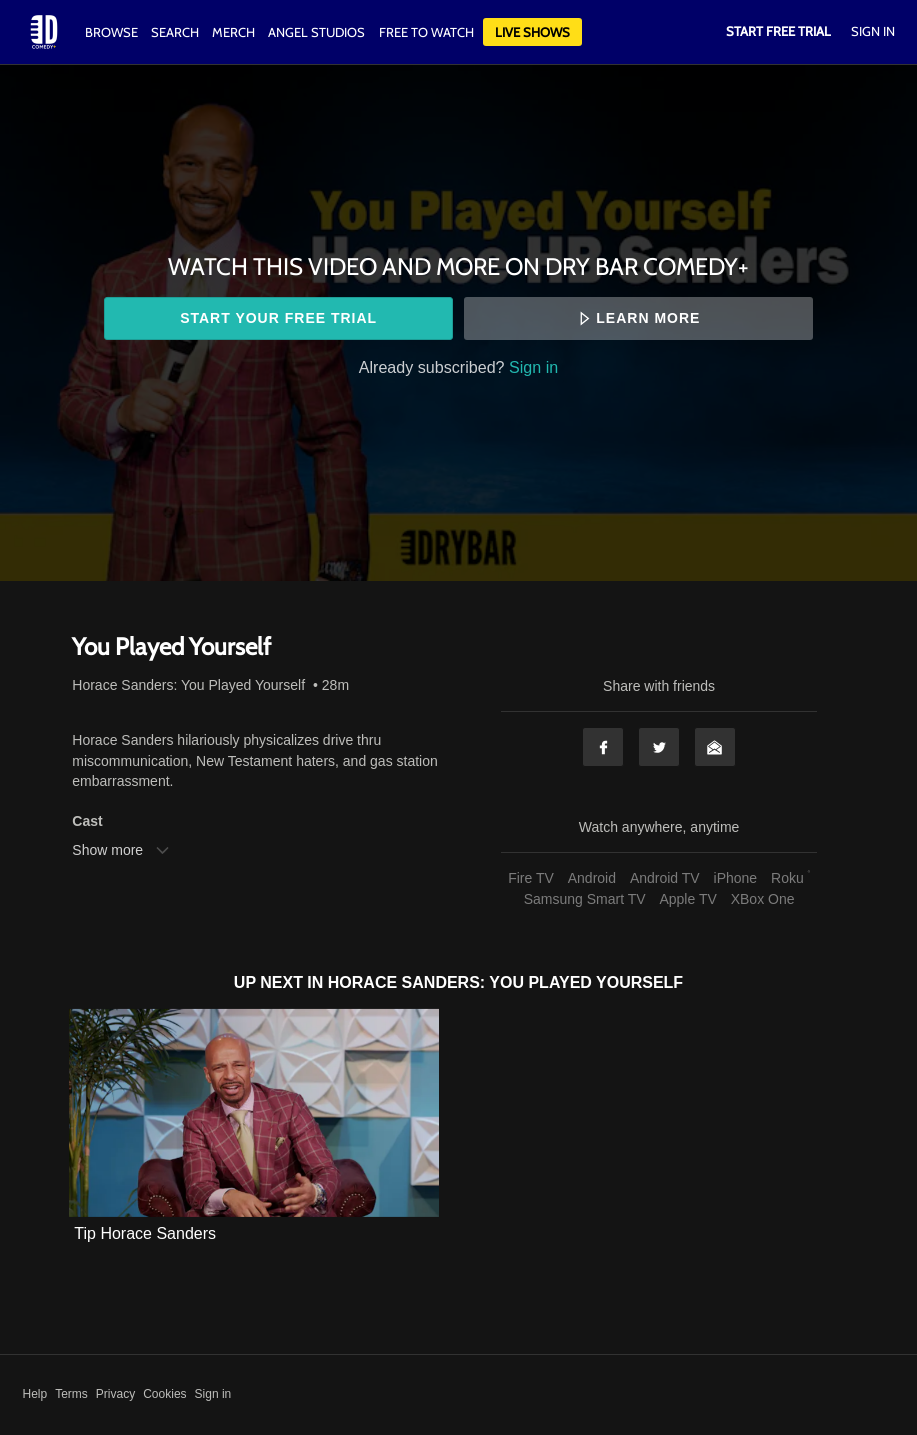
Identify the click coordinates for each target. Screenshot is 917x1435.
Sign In (873, 31)
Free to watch (426, 32)
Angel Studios (316, 32)
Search (176, 32)
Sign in (533, 367)
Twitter (659, 747)
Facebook (603, 747)
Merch (233, 32)
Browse (113, 32)
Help (35, 1394)
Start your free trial (278, 318)
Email (715, 747)
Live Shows (532, 32)
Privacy (115, 1394)
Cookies (164, 1394)
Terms (71, 1394)
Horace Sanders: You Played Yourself (188, 685)
